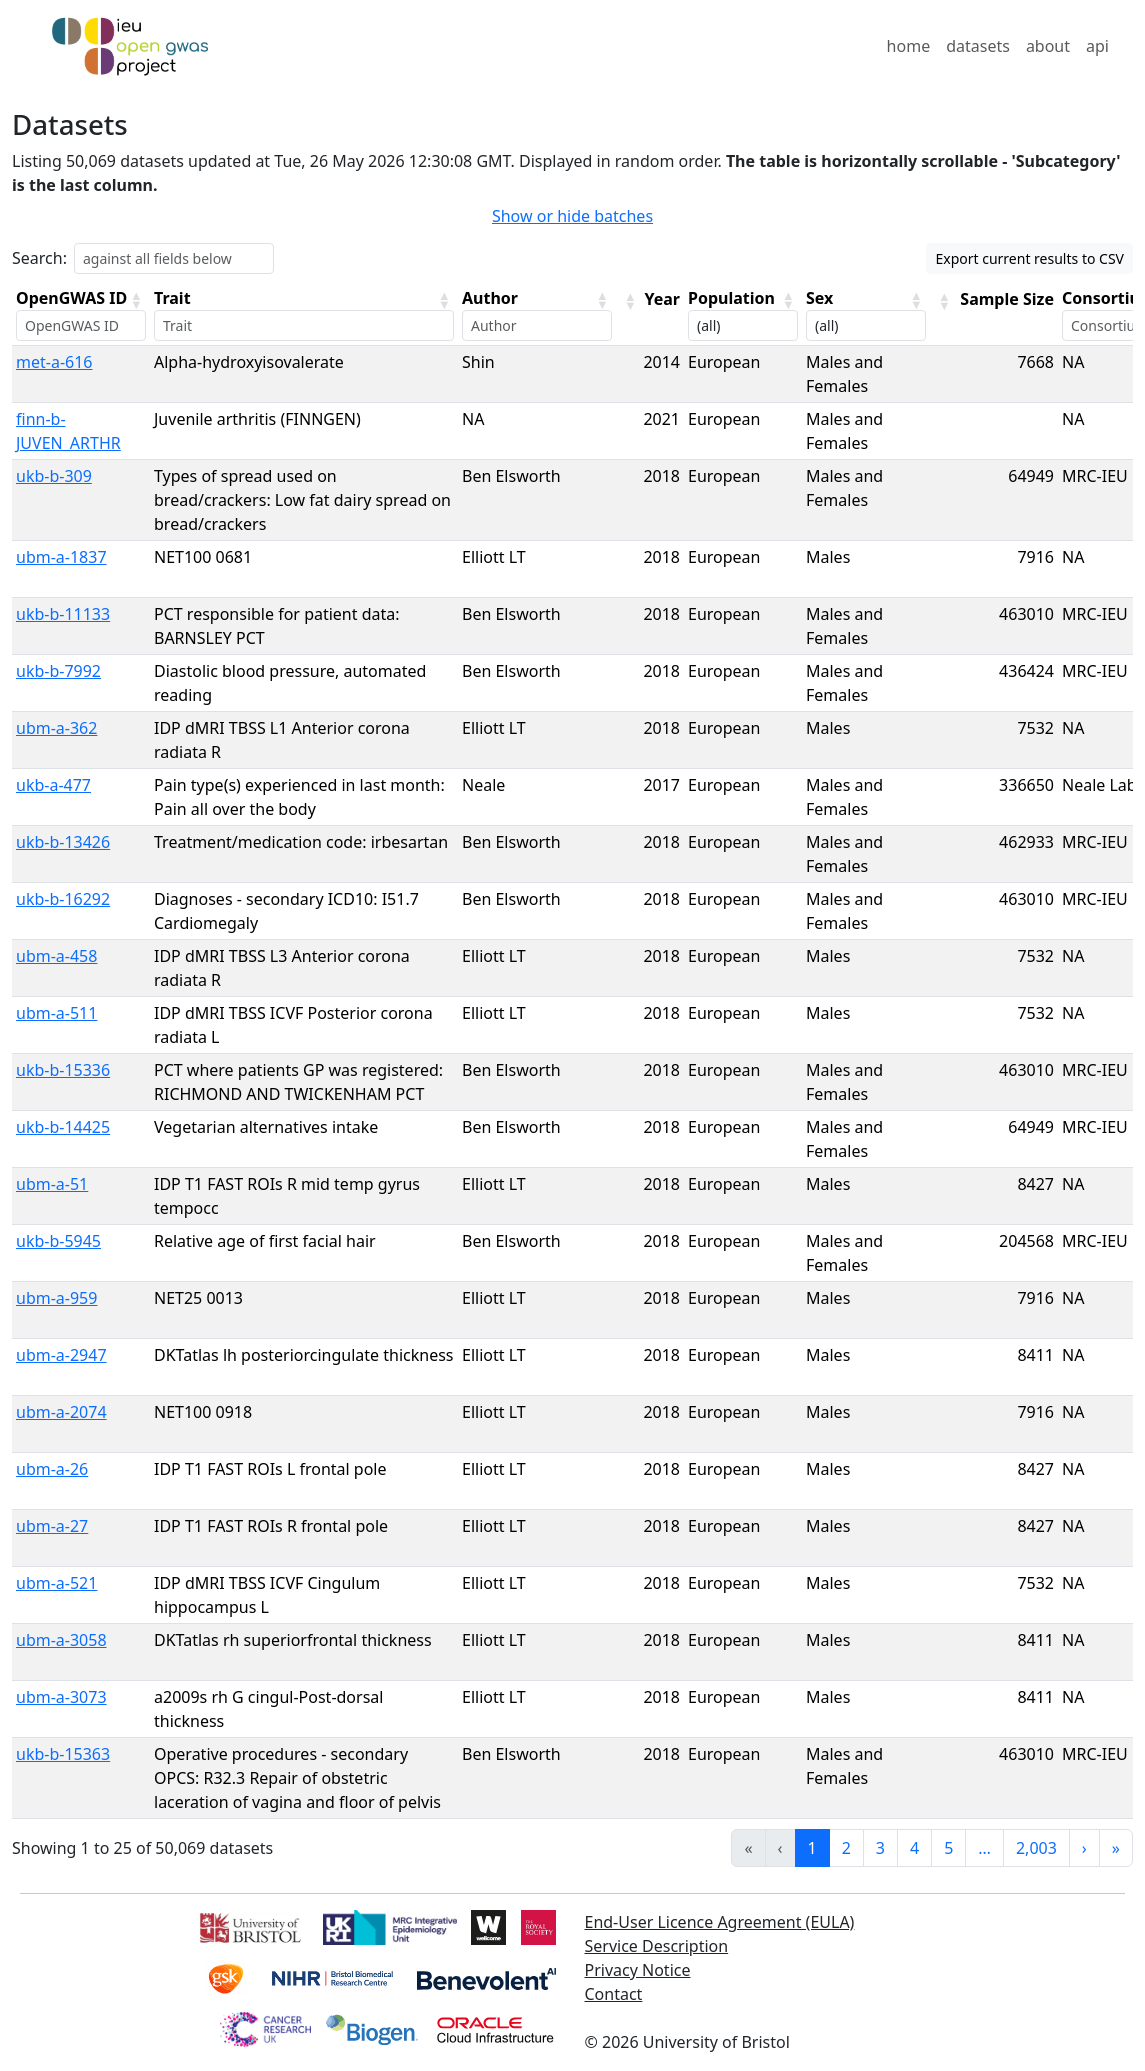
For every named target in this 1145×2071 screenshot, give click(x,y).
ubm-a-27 (52, 1526)
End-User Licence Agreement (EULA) (720, 1922)
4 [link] (914, 1848)
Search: (39, 258)
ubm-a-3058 (61, 1640)
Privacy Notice (638, 1970)
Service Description (657, 1946)
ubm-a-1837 (61, 557)
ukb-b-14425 (63, 1127)
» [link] (1116, 1848)
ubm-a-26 (52, 1469)
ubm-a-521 (56, 1583)
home (909, 46)
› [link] (1084, 1848)
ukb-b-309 (54, 476)
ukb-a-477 (53, 785)
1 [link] (812, 1848)
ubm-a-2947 (61, 1355)
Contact (614, 1994)
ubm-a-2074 (61, 1412)
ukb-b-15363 (63, 1754)
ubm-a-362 (56, 728)
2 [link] (846, 1848)
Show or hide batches (572, 216)
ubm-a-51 (52, 1184)
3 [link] (880, 1848)
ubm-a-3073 (61, 1697)
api (1097, 46)
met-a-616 (54, 362)
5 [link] (948, 1848)
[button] (136, 300)
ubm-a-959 (56, 1298)
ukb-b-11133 (63, 614)
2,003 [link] (1036, 1848)
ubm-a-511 (56, 1013)
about (1048, 46)
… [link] (984, 1848)
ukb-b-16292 (63, 899)
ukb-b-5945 (58, 1241)
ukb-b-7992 (58, 671)
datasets (978, 46)
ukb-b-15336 (63, 1070)
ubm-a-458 (56, 956)
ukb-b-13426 (63, 842)
